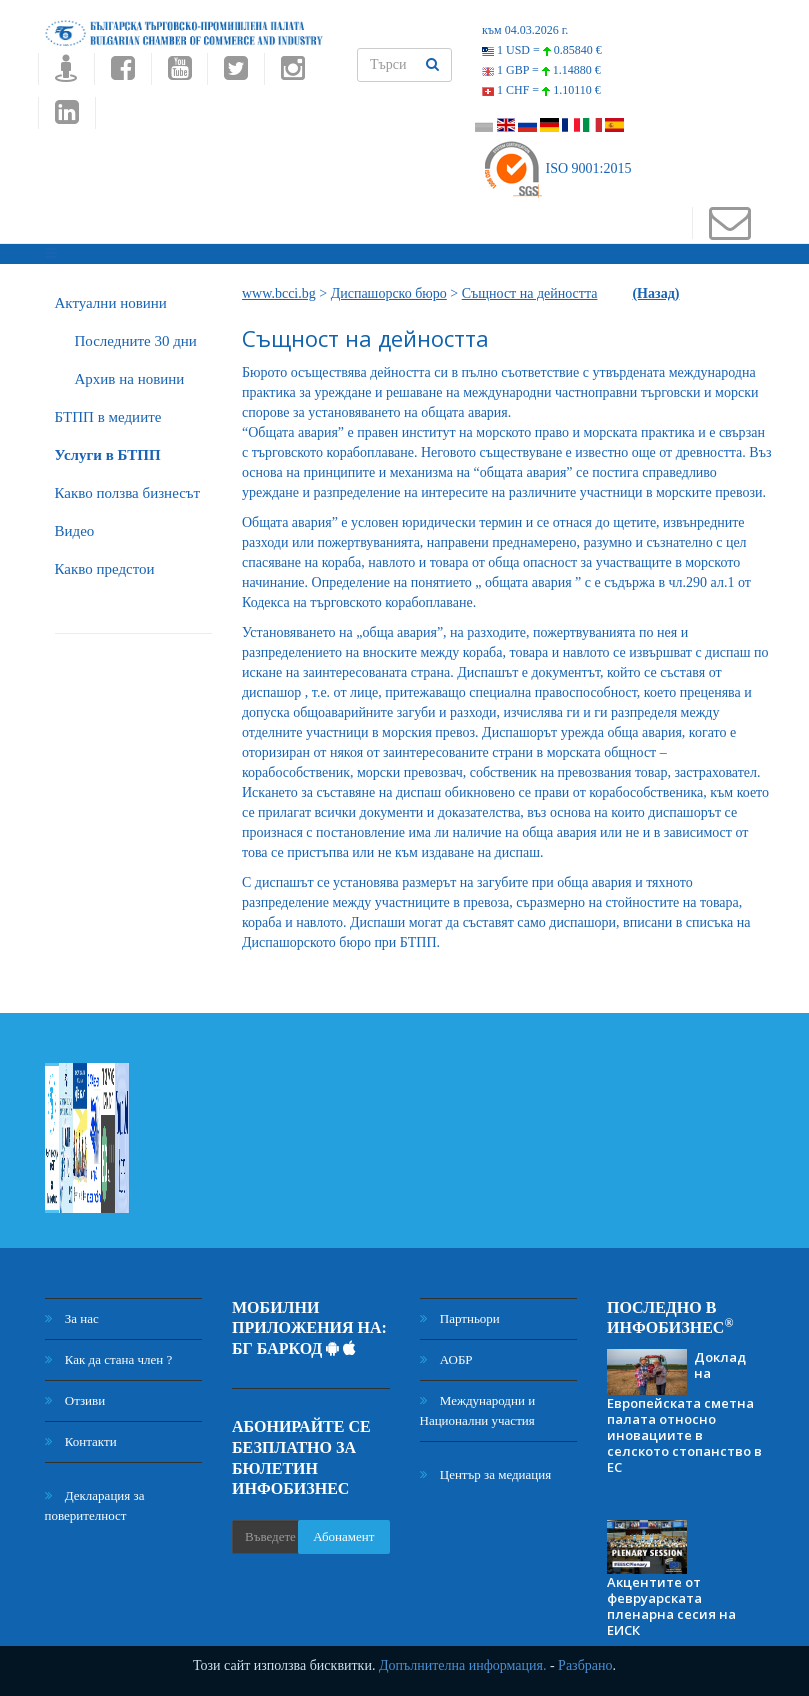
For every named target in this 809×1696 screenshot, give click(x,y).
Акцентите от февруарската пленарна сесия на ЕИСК (671, 1606)
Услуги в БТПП (108, 455)
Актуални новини (111, 303)
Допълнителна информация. (463, 1665)
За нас (72, 1318)
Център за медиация (486, 1474)
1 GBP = (541, 70)
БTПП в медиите (108, 417)
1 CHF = (541, 90)
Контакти (81, 1441)
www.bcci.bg (279, 293)
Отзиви (75, 1400)
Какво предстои (105, 569)
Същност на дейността (530, 293)
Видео (75, 531)
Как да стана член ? (109, 1359)
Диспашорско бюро (389, 293)
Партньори (460, 1318)
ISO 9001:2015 (556, 168)
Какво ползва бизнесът (128, 493)
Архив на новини (130, 379)
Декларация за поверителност (95, 1505)
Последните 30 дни (136, 341)
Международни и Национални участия (478, 1410)
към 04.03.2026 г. (525, 30)
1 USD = (542, 50)
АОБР (446, 1359)
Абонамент (343, 1536)
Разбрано (585, 1665)
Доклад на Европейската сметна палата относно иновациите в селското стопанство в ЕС (684, 1412)
